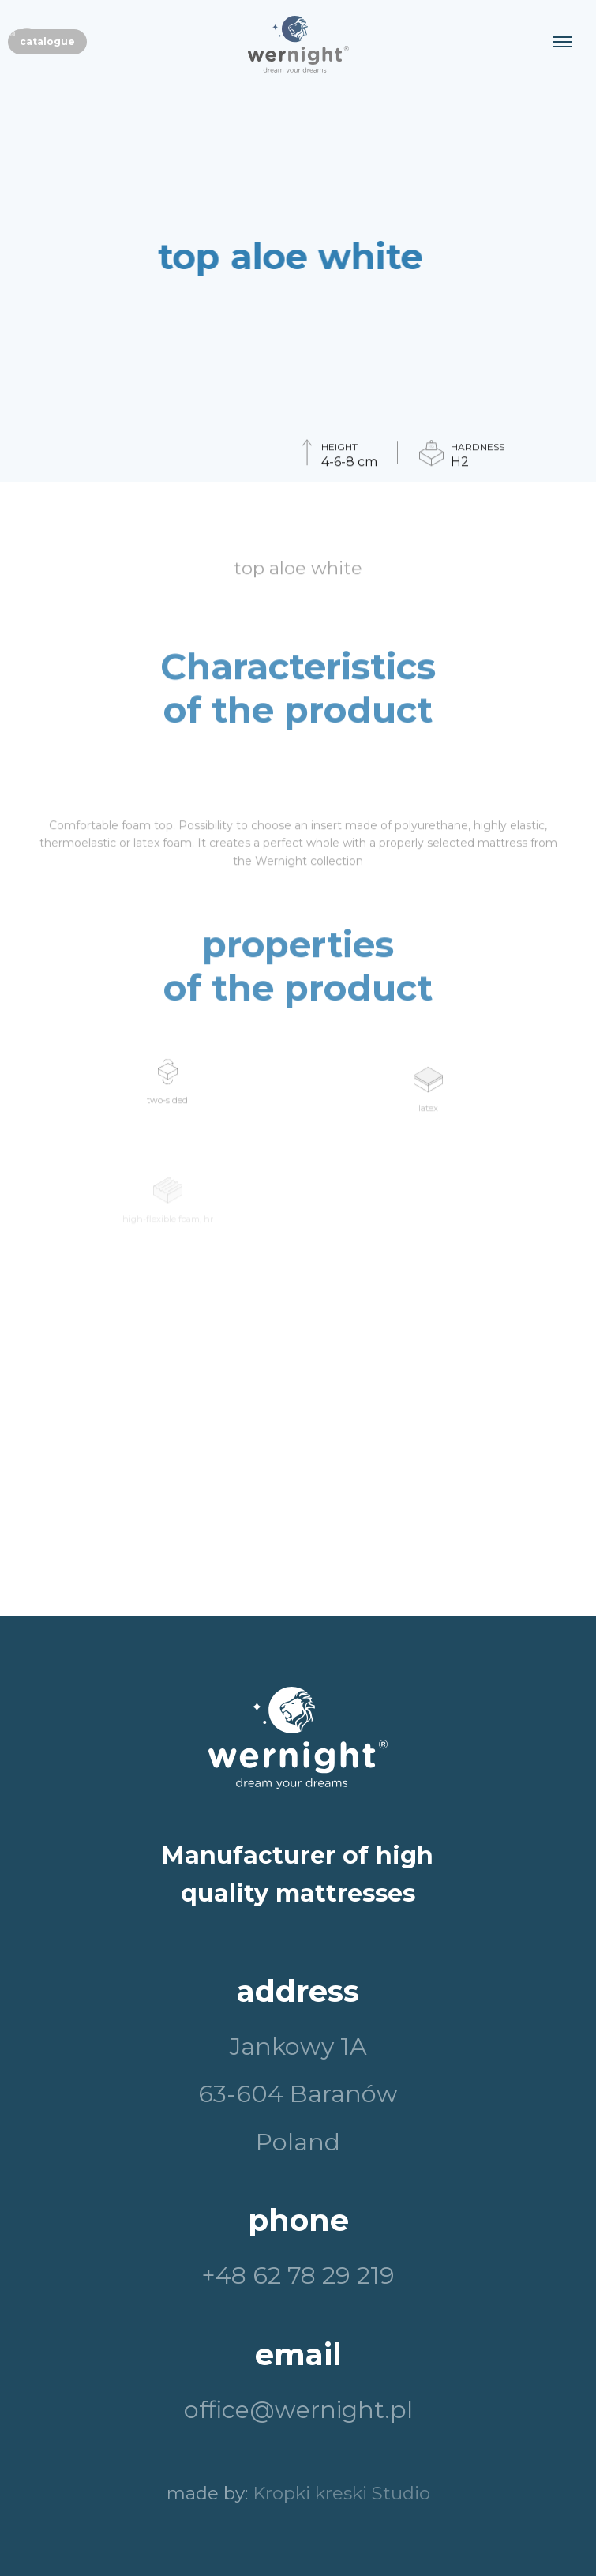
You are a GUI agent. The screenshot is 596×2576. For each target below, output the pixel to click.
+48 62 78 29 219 (298, 2275)
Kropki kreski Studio (341, 2493)
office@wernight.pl (298, 2409)
